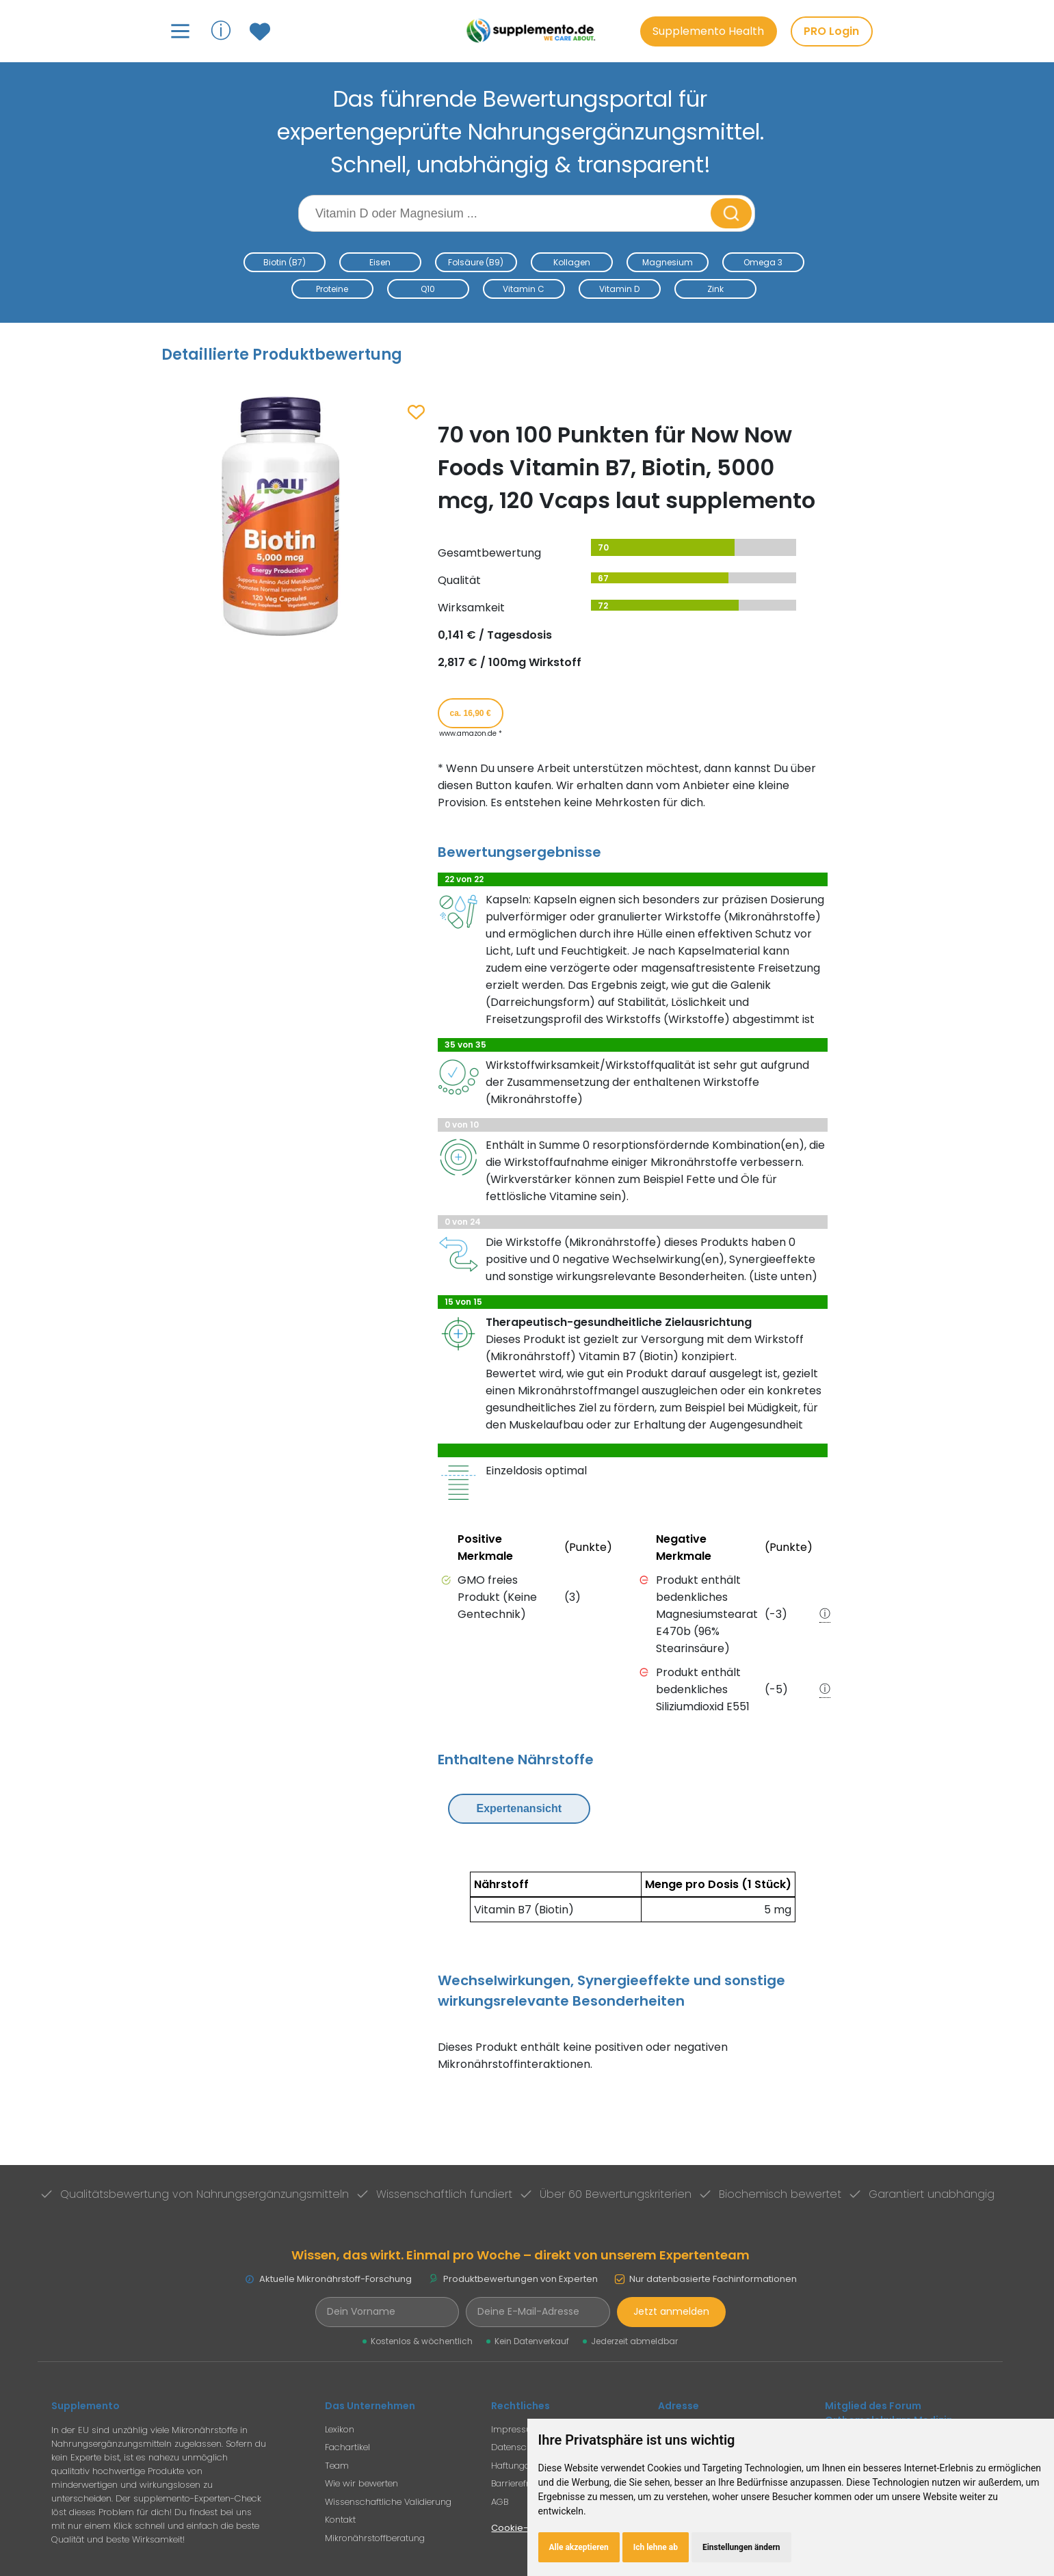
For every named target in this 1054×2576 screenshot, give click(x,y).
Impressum (515, 2429)
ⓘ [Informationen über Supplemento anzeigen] (221, 30)
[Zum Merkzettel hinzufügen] (416, 413)
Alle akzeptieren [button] (579, 2547)
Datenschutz (517, 2447)
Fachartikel (347, 2447)
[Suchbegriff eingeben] (506, 213)
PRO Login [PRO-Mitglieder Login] (831, 31)
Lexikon (339, 2429)
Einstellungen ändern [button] (741, 2547)
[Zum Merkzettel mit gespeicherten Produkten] (261, 31)
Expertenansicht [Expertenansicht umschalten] (519, 1808)
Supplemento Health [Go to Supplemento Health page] (708, 31)
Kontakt (340, 2519)
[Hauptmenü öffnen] (180, 31)
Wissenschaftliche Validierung (388, 2501)
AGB (499, 2501)
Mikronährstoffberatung (375, 2538)
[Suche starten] (731, 213)
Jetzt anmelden (671, 2311)
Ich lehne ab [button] (655, 2547)
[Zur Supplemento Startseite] (534, 31)
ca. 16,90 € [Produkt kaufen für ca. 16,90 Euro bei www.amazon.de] (470, 713)
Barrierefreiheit (521, 2483)
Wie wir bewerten (361, 2483)
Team (337, 2465)
